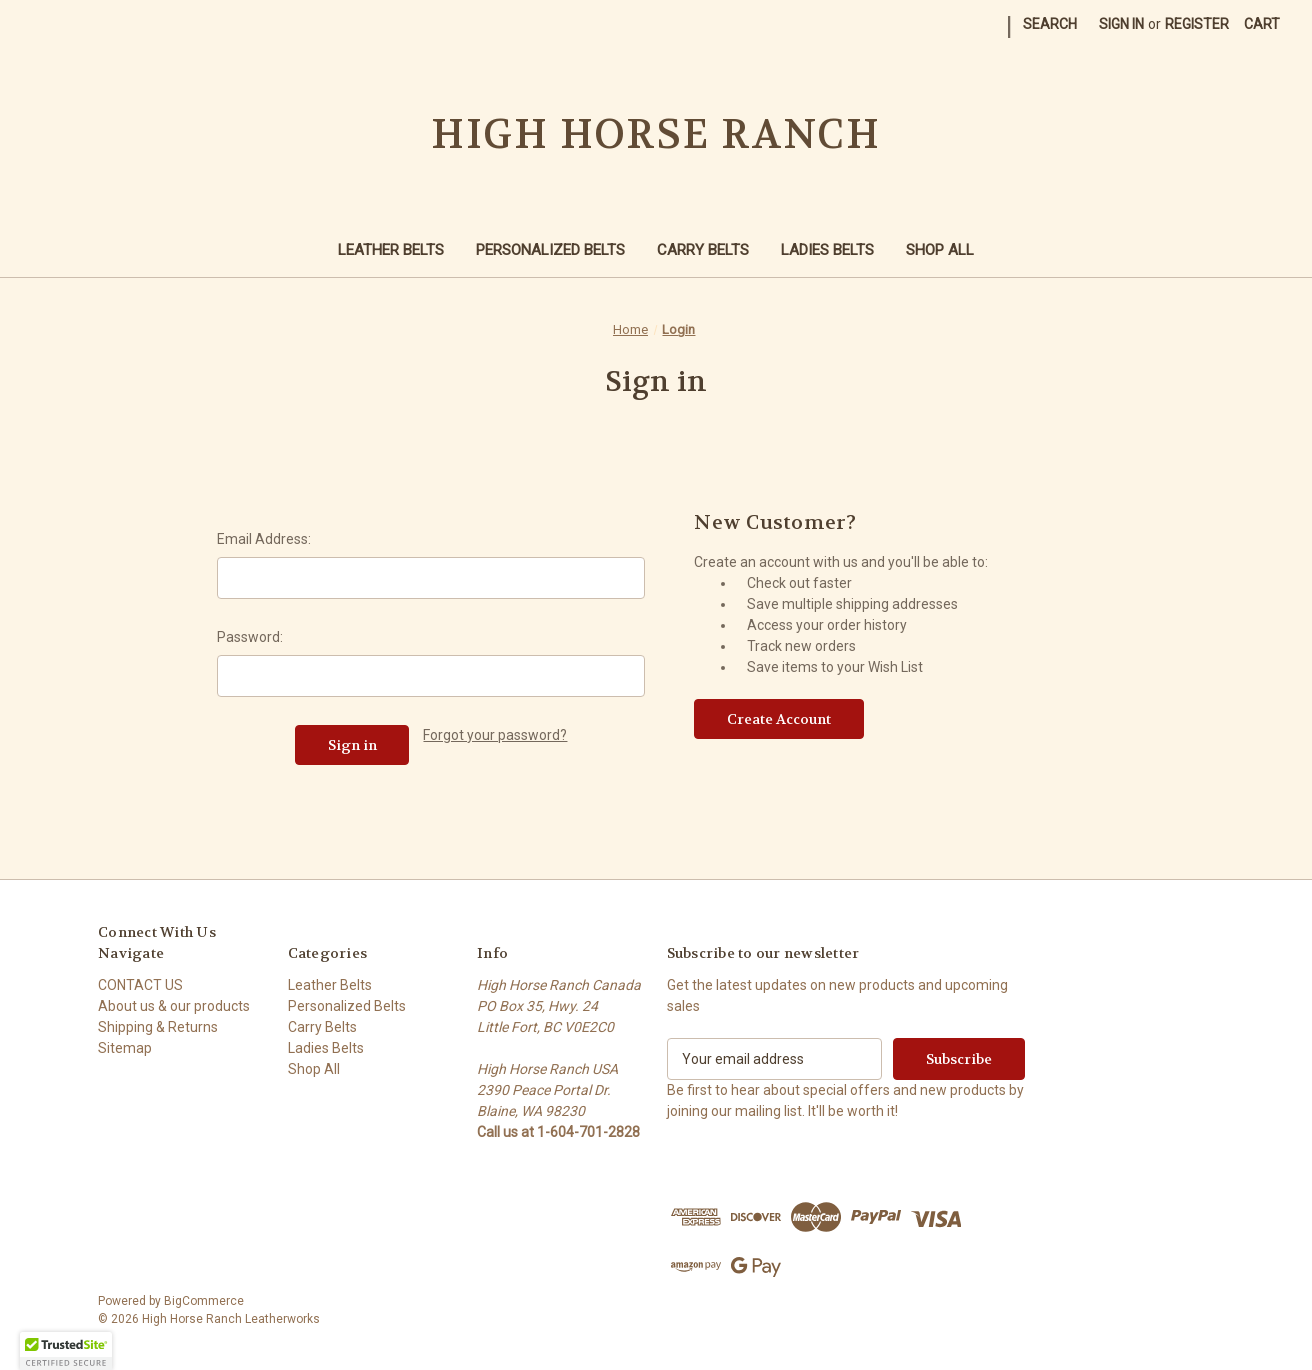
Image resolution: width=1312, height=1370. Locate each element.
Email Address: (264, 539)
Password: (250, 637)
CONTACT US (140, 985)
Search (1050, 24)
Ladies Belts (827, 250)
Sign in (1121, 24)
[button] (66, 1351)
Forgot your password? (495, 735)
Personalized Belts (550, 250)
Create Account (779, 719)
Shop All (940, 250)
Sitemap (125, 1048)
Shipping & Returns (158, 1027)
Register (1197, 24)
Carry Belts (703, 250)
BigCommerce (204, 1301)
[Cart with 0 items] (1262, 24)
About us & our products (174, 1006)
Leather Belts (391, 250)
